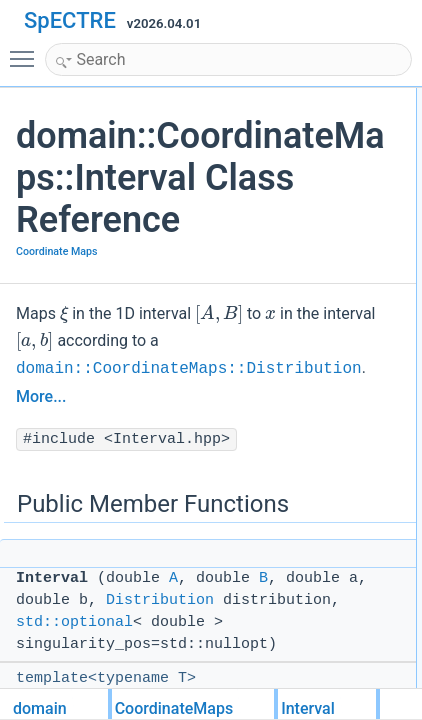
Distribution (160, 600)
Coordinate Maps (57, 251)
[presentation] (64, 312)
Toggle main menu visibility (27, 50)
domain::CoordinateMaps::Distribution (189, 369)
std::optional (74, 622)
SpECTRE (70, 20)
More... (41, 396)
